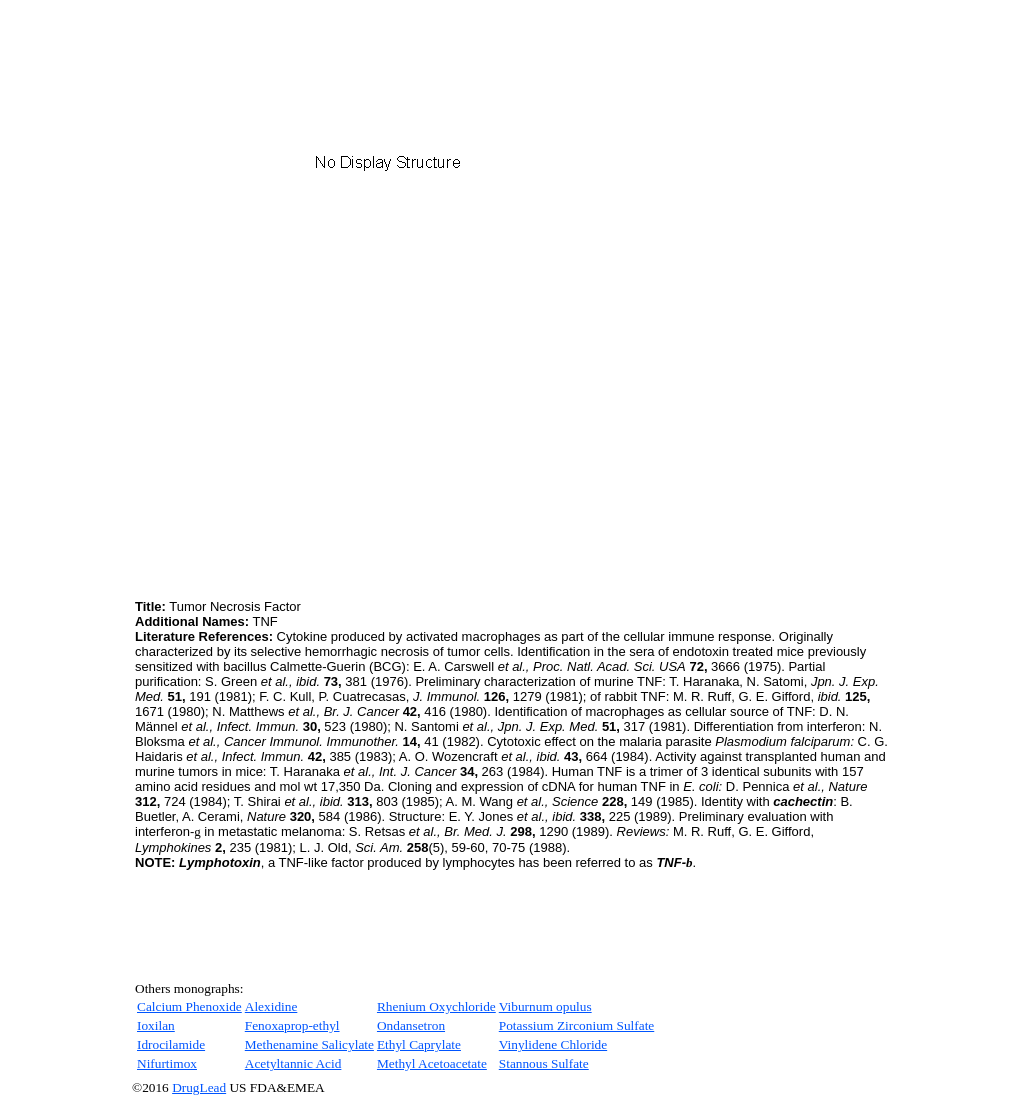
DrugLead (199, 1087)
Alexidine (271, 1006)
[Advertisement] (303, 455)
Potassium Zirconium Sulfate (576, 1025)
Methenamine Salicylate (309, 1044)
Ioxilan (156, 1025)
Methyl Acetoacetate (432, 1063)
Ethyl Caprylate (419, 1044)
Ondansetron (411, 1025)
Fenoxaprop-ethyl (292, 1025)
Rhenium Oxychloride (436, 1006)
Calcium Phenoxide (189, 1006)
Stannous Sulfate (544, 1063)
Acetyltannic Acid (293, 1063)
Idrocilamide (171, 1044)
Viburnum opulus (545, 1006)
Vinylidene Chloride (553, 1044)
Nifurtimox (167, 1063)
